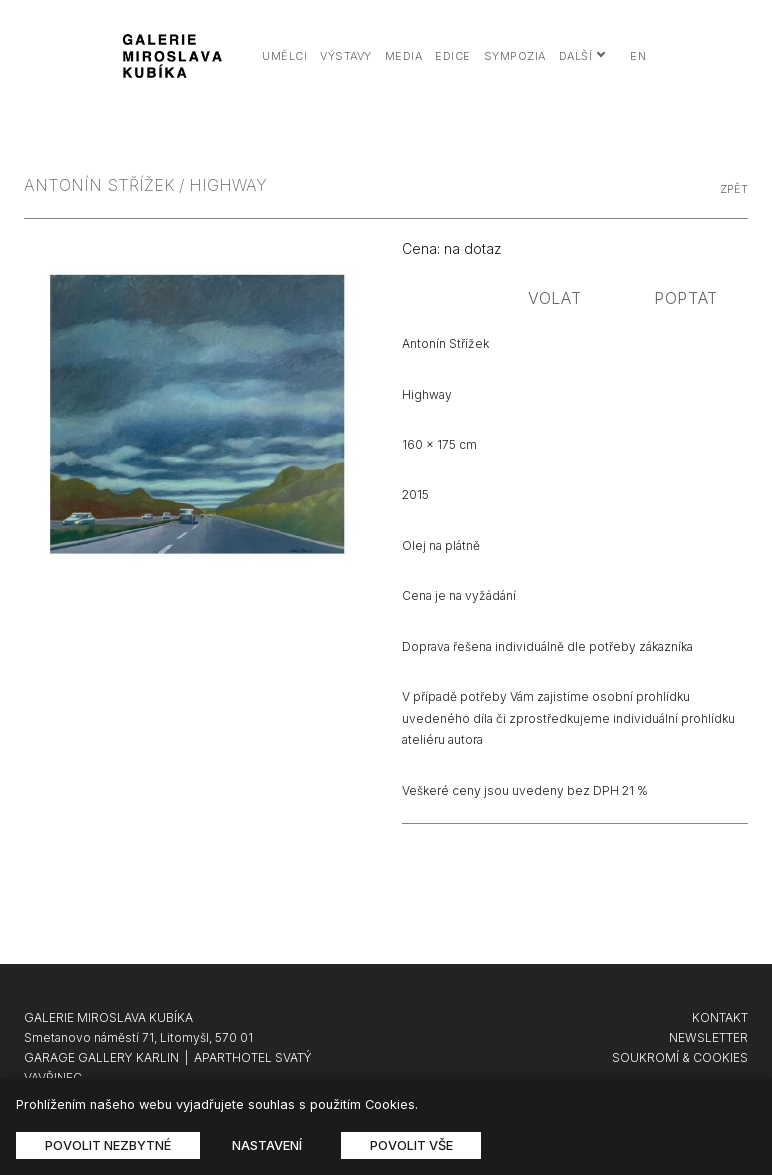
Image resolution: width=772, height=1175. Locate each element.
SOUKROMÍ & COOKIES (680, 1057)
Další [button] (583, 56)
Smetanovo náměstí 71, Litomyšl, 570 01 (138, 1037)
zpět (734, 189)
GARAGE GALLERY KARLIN (101, 1057)
